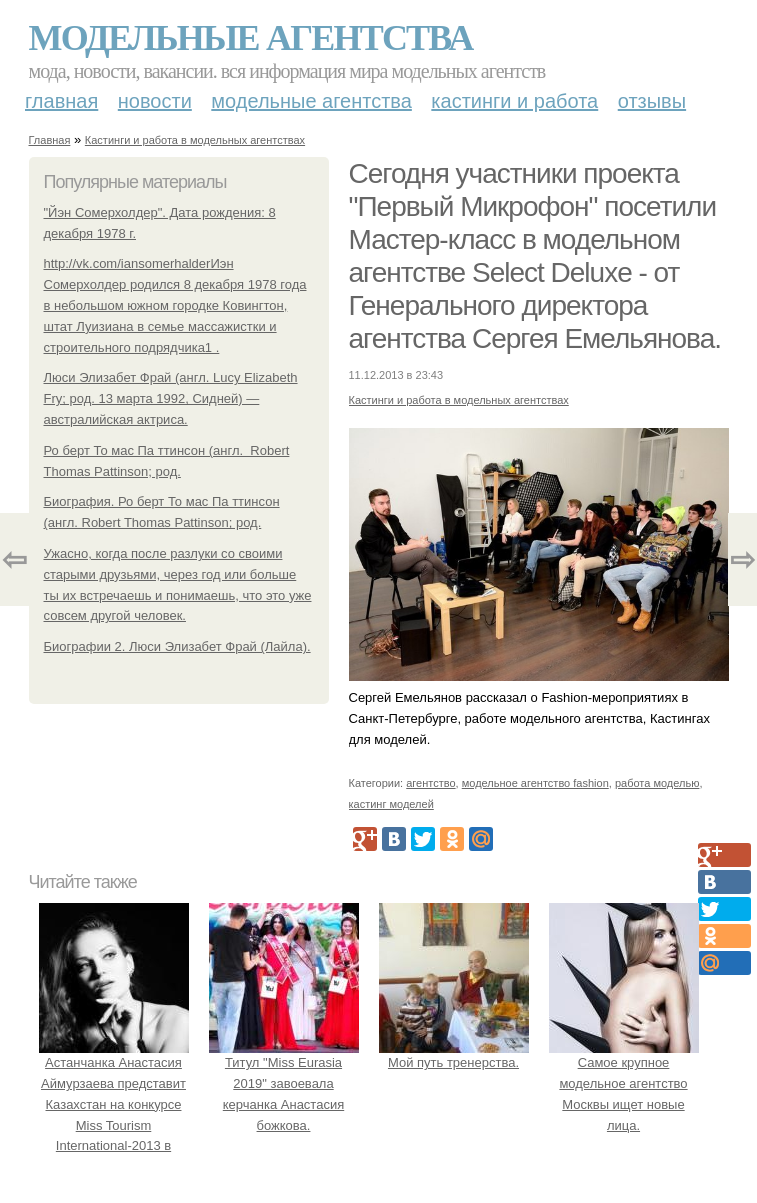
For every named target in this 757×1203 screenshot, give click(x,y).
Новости (155, 101)
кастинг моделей (391, 804)
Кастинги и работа (514, 101)
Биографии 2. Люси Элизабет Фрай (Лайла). (177, 646)
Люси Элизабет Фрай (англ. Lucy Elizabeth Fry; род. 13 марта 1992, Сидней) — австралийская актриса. (171, 398)
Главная (61, 101)
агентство (430, 783)
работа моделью (657, 783)
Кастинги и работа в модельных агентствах (195, 140)
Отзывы (652, 101)
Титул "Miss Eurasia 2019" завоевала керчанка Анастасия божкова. (284, 1083)
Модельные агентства (251, 38)
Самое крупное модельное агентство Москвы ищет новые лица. (624, 1083)
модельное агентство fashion (535, 783)
